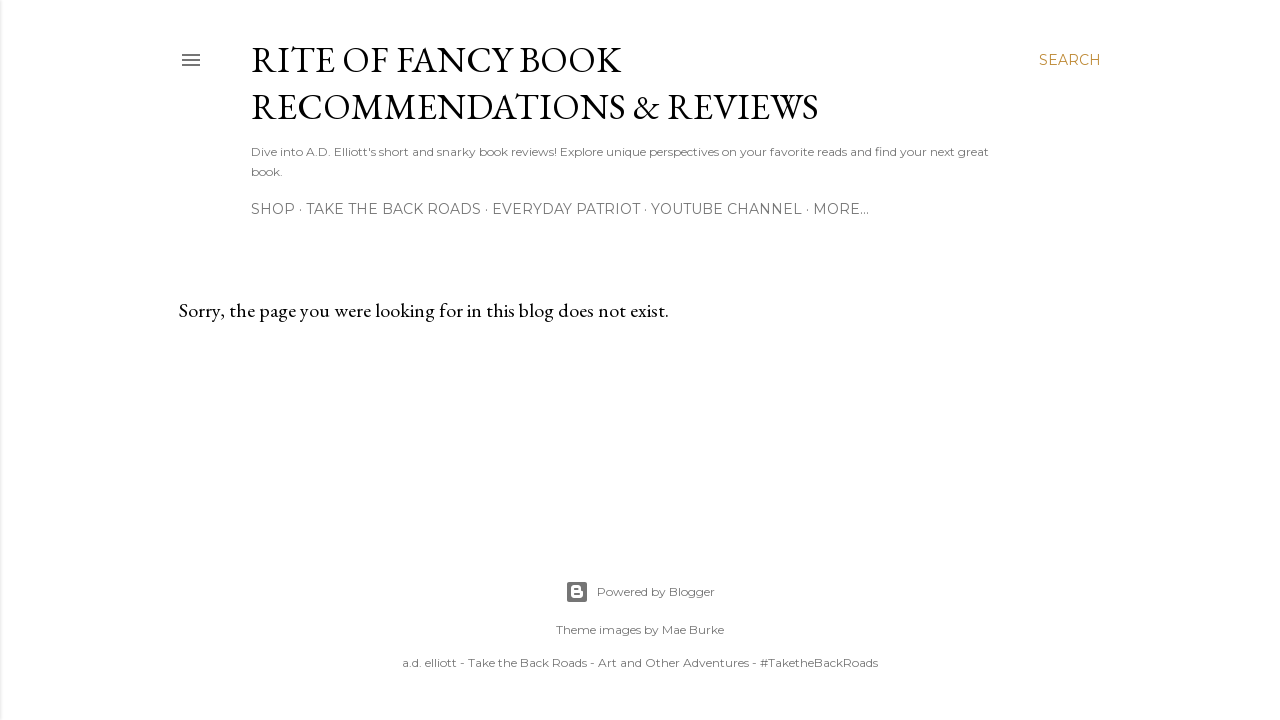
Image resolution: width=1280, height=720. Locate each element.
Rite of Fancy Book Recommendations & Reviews (535, 83)
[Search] (1070, 60)
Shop (273, 209)
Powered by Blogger (640, 592)
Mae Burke (693, 629)
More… (841, 209)
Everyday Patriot (566, 209)
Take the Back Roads (393, 209)
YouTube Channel (726, 209)
